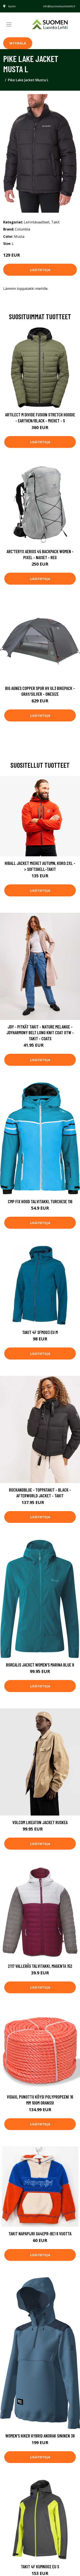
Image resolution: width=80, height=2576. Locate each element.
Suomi (12, 6)
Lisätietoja (40, 270)
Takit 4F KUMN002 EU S (40, 2566)
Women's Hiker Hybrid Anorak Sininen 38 (40, 2435)
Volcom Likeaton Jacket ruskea (40, 1822)
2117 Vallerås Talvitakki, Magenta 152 (40, 1966)
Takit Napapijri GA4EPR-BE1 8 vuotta (40, 2233)
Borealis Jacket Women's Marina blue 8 (40, 1664)
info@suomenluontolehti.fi (59, 6)
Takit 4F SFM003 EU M (40, 1332)
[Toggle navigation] (9, 24)
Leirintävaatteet (36, 222)
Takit (55, 222)
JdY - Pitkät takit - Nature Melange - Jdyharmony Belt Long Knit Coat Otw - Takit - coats (40, 1032)
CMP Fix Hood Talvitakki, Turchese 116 (40, 1201)
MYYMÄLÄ (17, 43)
